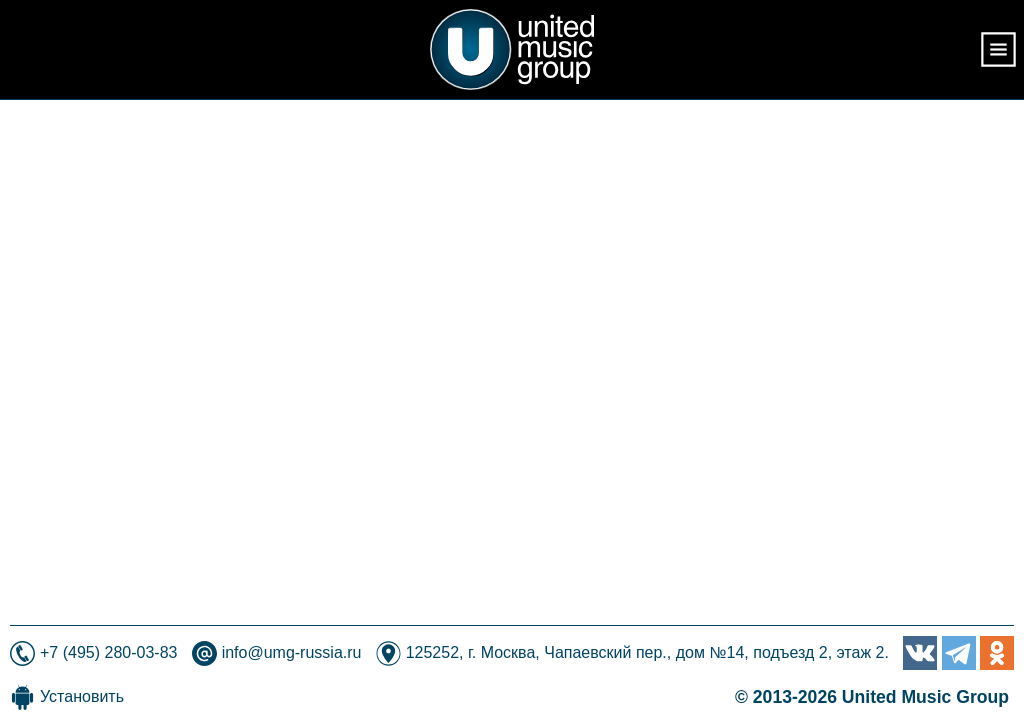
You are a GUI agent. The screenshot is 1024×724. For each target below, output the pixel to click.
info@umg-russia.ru (292, 652)
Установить (82, 696)
